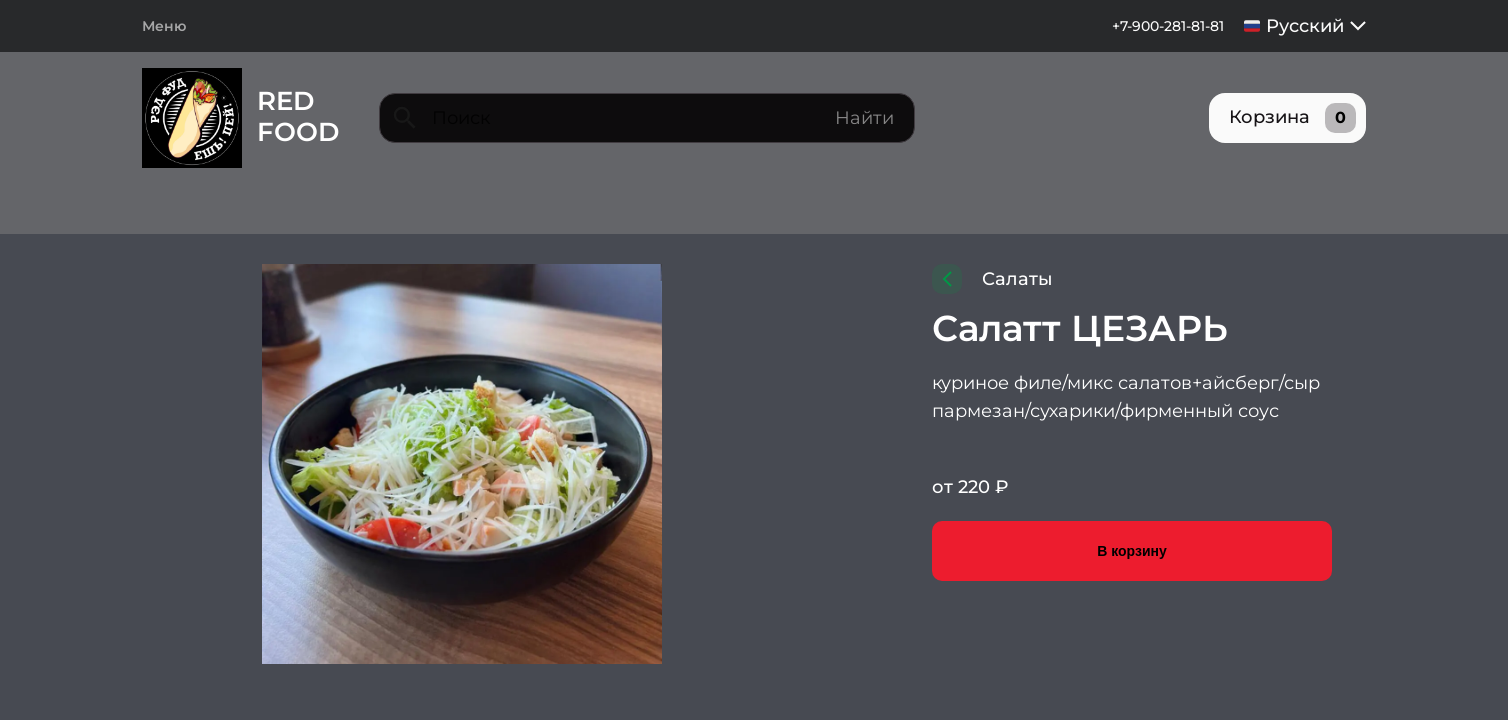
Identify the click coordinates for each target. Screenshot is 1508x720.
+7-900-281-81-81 (1158, 26)
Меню (164, 26)
